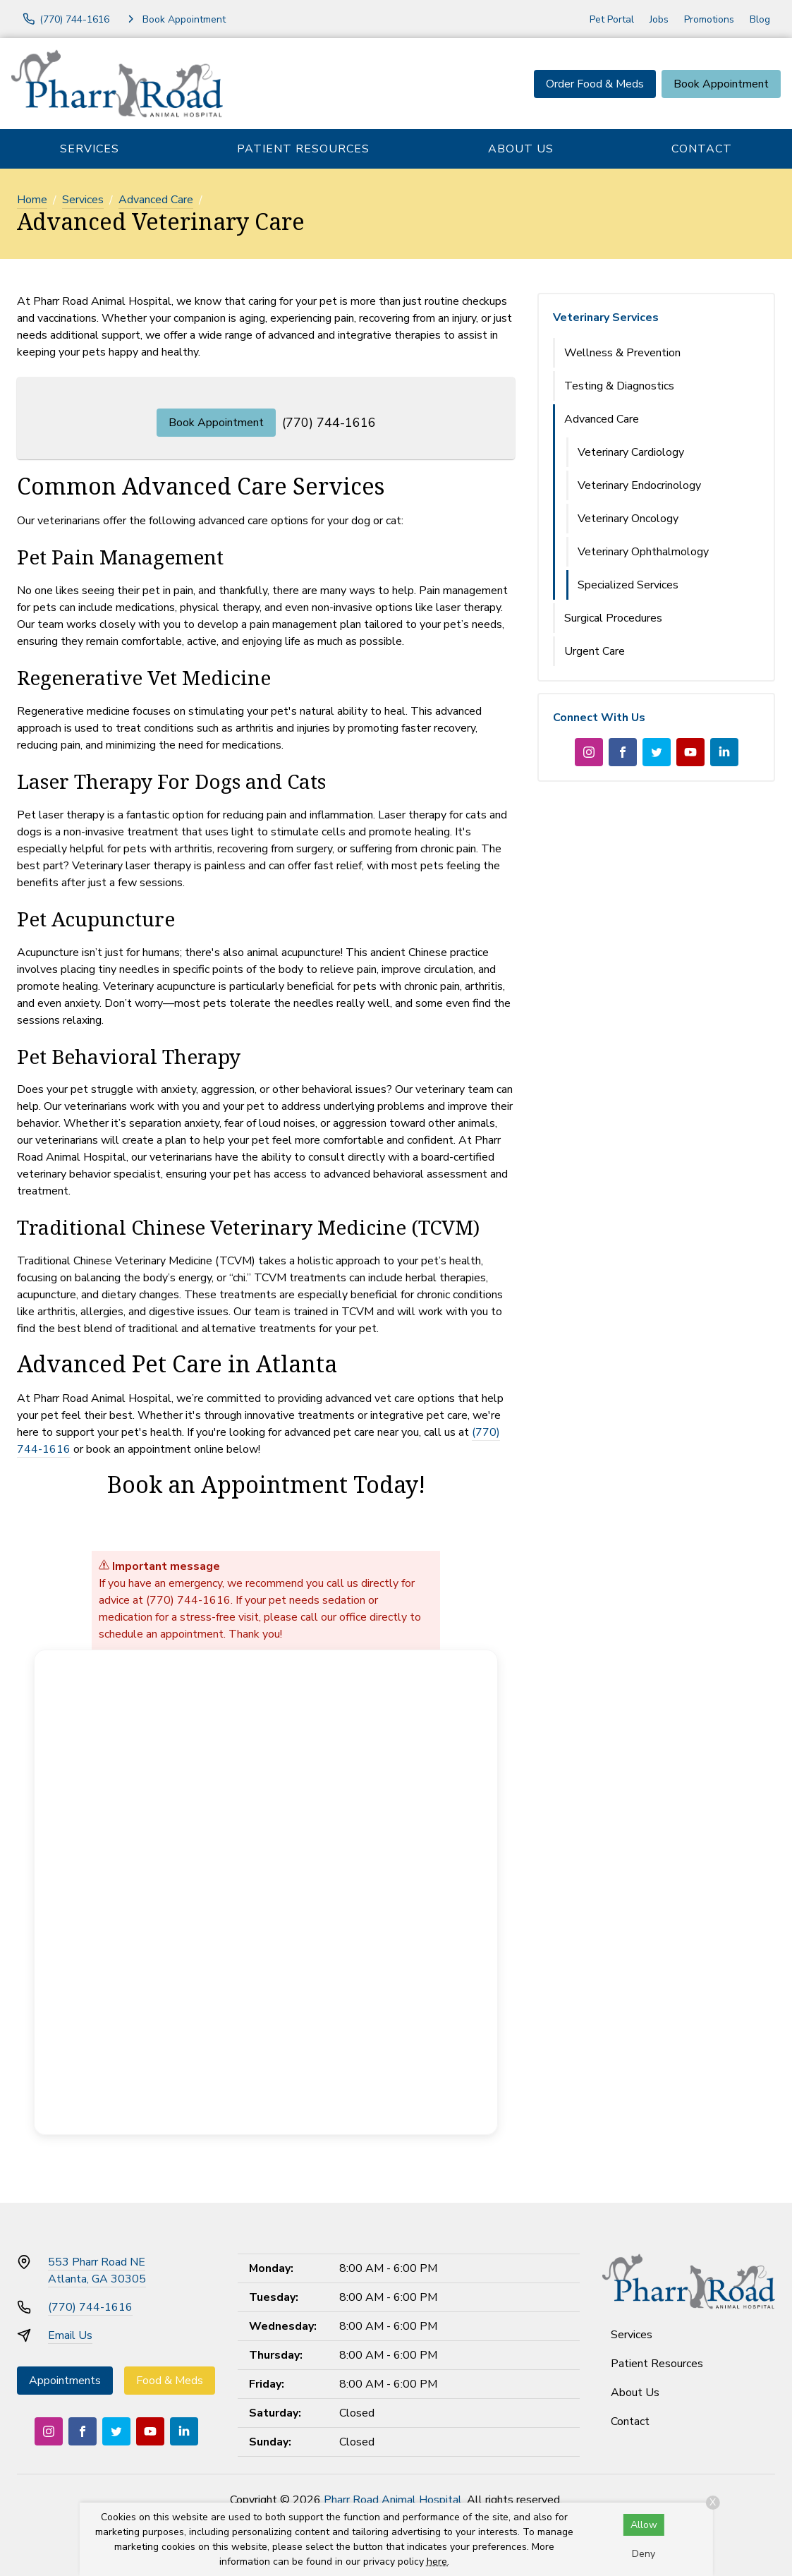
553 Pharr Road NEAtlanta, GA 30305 (97, 2270)
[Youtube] (690, 752)
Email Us (70, 2335)
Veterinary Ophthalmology (643, 552)
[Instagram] (589, 752)
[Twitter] (656, 752)
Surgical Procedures (613, 618)
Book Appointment (721, 84)
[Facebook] (623, 752)
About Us (521, 149)
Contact (701, 149)
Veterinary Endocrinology (639, 485)
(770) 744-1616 (329, 422)
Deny (643, 2553)
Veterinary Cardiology (631, 452)
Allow (643, 2525)
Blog (760, 19)
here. (438, 2561)
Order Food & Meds (595, 84)
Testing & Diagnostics (619, 386)
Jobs (659, 19)
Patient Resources (303, 149)
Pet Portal (612, 19)
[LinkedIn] (724, 752)
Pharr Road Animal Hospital (393, 2500)
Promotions (709, 19)
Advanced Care (155, 199)
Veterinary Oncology (628, 518)
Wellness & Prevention (622, 353)
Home (32, 199)
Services (89, 149)
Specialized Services (628, 585)
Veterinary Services (606, 317)
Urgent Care (594, 651)
